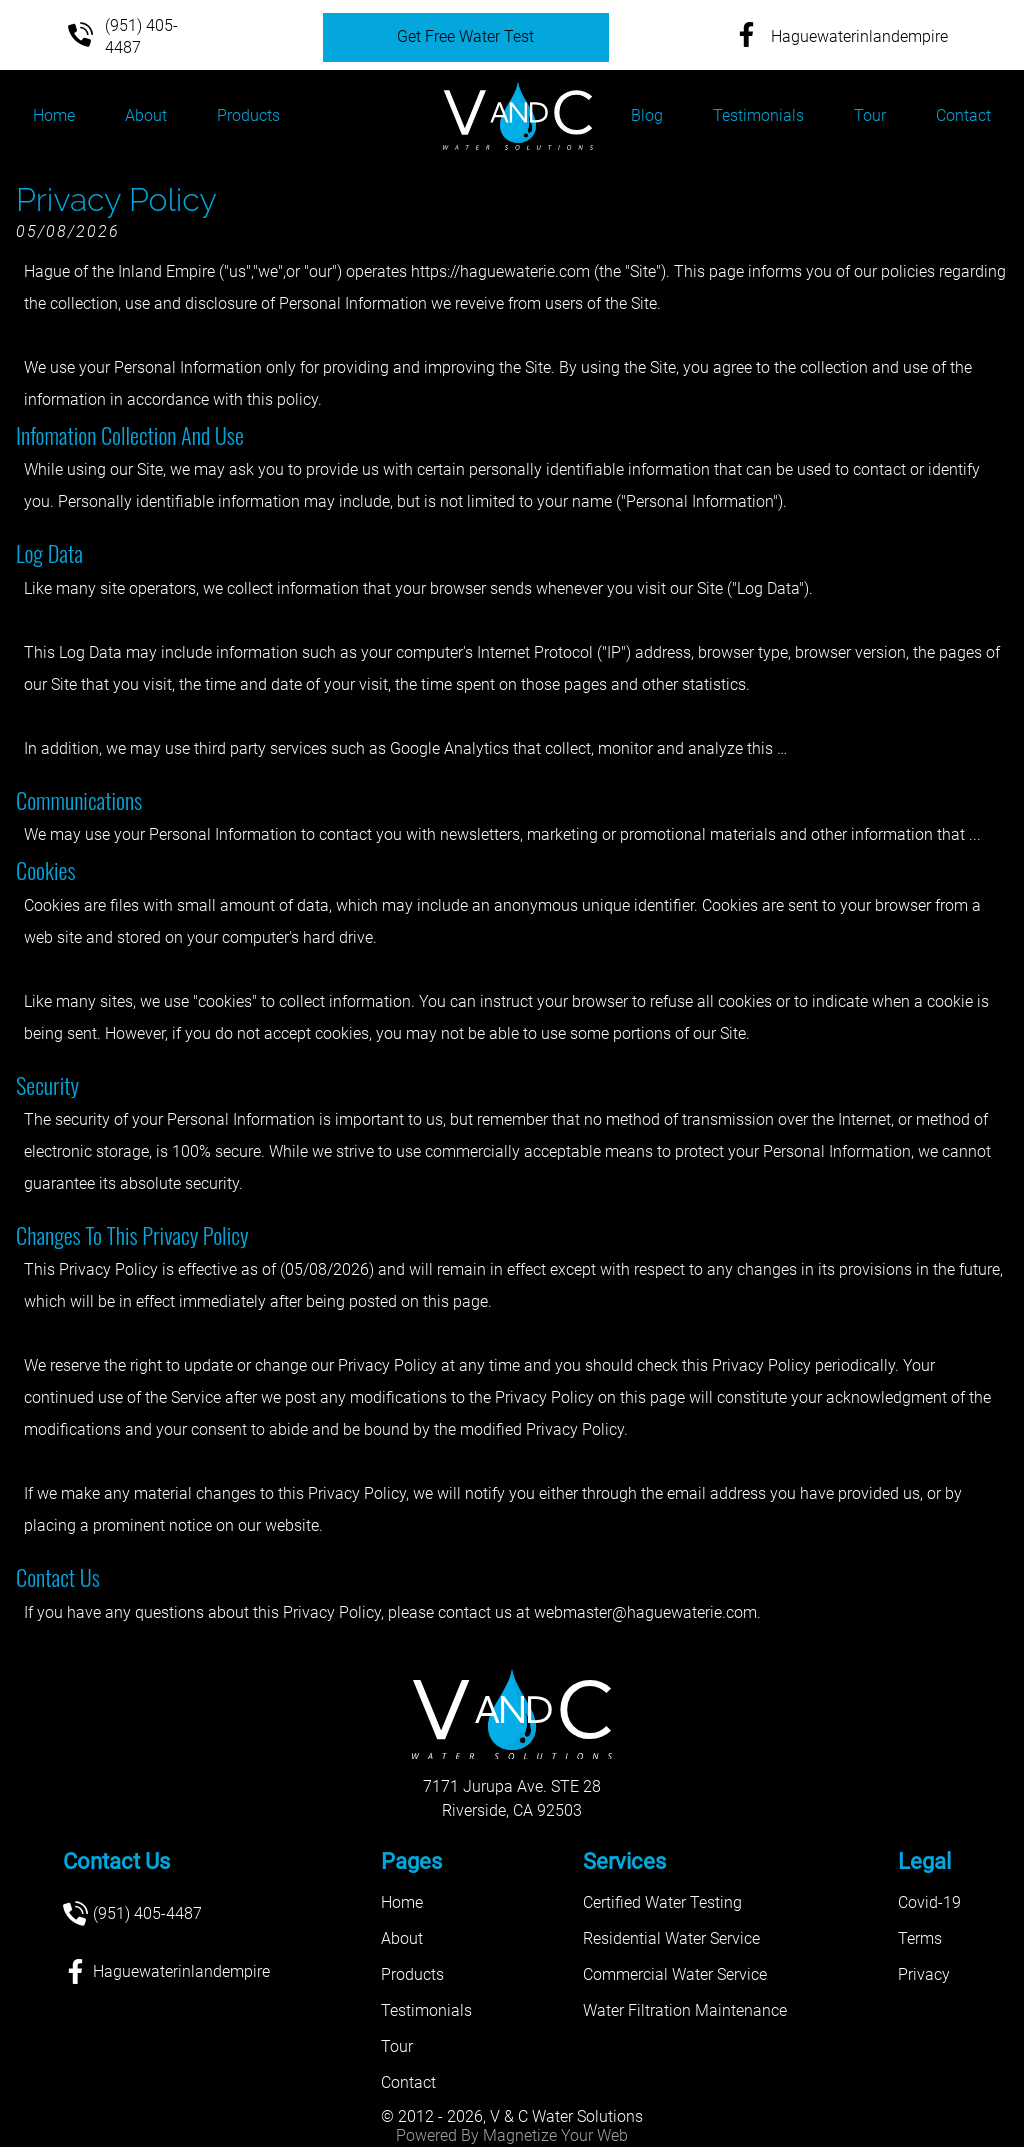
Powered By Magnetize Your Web (512, 2136)
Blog (647, 115)
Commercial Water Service (675, 1974)
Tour (870, 115)
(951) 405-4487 (117, 36)
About (146, 115)
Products (248, 115)
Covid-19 (929, 1902)
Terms (920, 1938)
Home (54, 115)
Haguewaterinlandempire (835, 37)
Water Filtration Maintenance (685, 2010)
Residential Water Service (671, 1938)
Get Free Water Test (465, 36)
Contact (963, 115)
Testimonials (758, 115)
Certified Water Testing (662, 1902)
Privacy (924, 1974)
